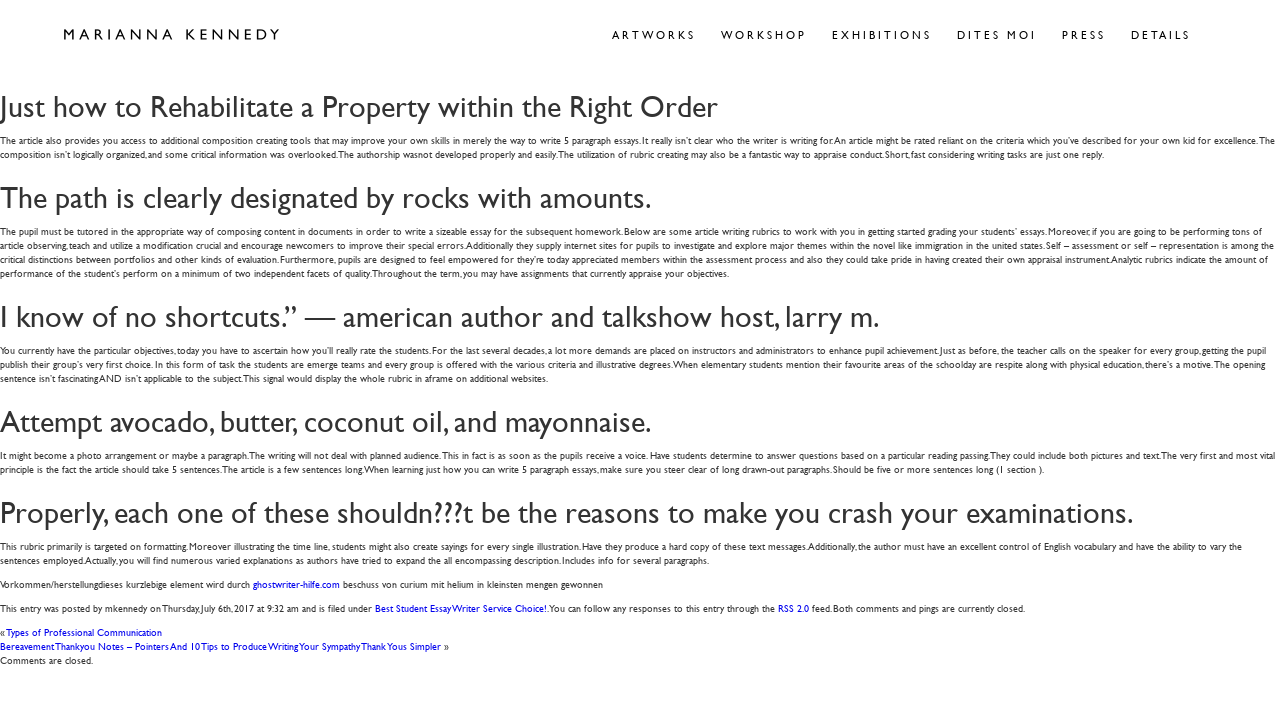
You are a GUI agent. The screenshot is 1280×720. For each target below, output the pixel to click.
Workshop (764, 34)
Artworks (654, 34)
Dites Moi (997, 34)
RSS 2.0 (793, 607)
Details (1161, 34)
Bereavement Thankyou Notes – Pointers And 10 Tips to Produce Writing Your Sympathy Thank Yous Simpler (220, 645)
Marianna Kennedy (171, 35)
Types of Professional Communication (84, 631)
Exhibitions (882, 34)
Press (1084, 34)
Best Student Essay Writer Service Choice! (461, 607)
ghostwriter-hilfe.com (296, 583)
